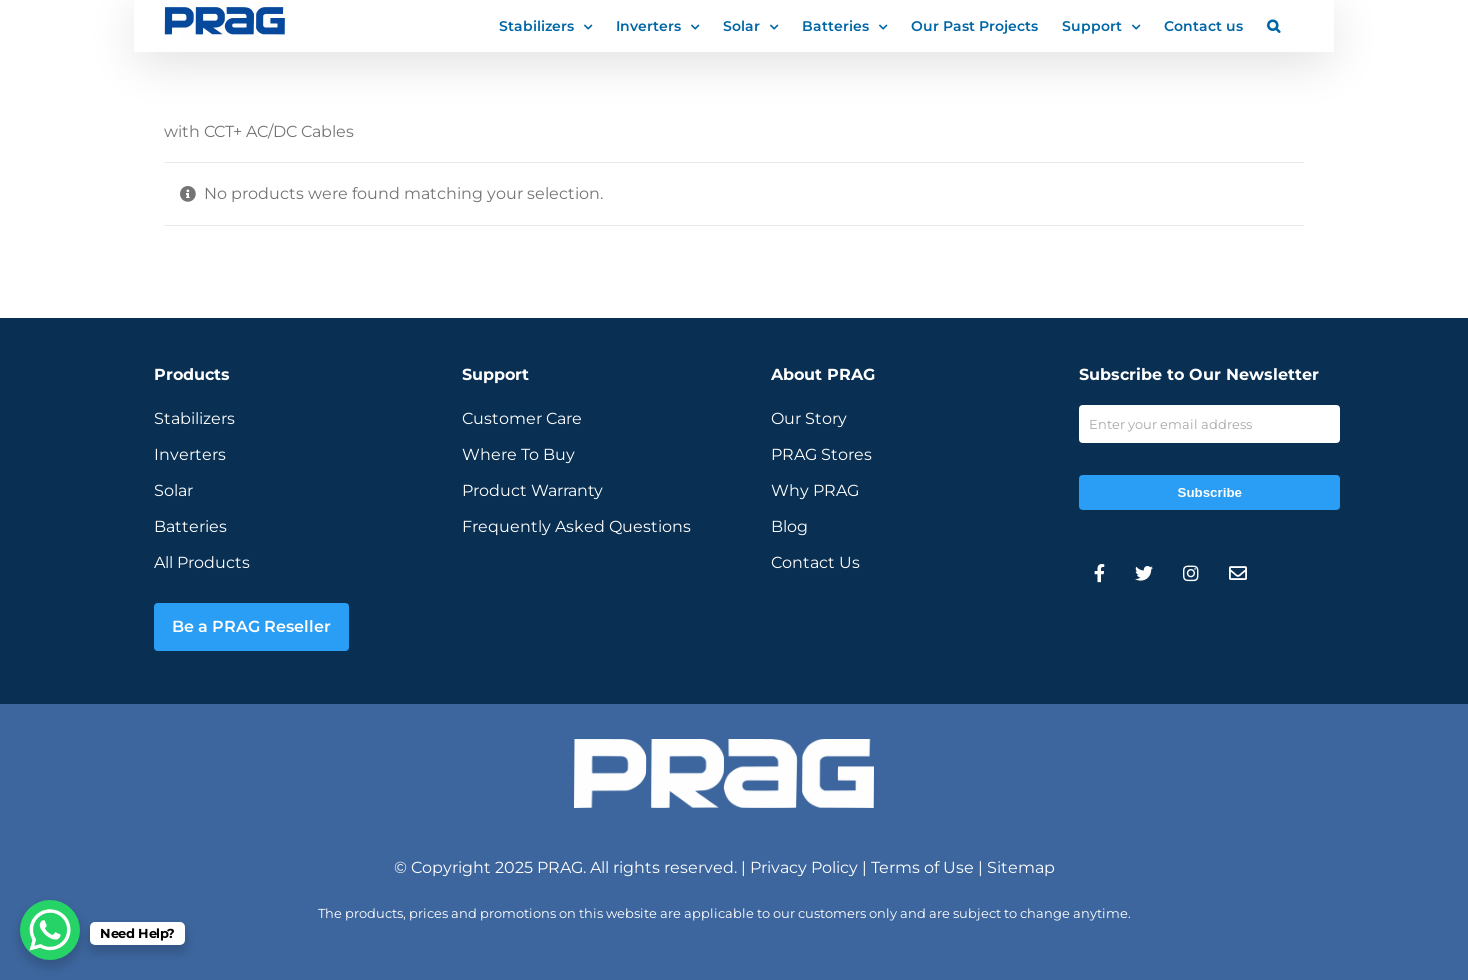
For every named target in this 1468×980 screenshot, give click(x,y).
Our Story (809, 418)
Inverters (190, 454)
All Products (202, 562)
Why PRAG (815, 490)
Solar (173, 490)
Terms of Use (922, 867)
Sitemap (1021, 867)
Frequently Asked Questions (576, 526)
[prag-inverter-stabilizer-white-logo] (724, 746)
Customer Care (522, 418)
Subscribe (1210, 492)
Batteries (190, 526)
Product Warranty (532, 490)
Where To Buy (518, 454)
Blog (789, 526)
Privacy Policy (804, 867)
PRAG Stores (821, 454)
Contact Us (815, 562)
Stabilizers (194, 418)
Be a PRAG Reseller (251, 626)
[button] (1273, 25)
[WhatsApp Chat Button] (50, 930)
